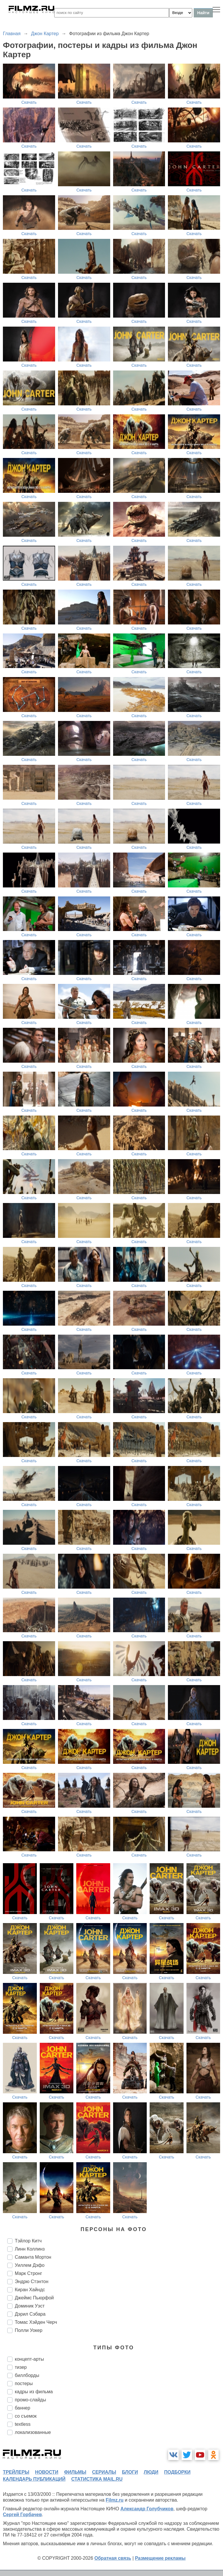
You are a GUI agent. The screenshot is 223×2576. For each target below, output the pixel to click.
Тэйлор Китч (28, 2240)
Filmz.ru (115, 2500)
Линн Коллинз (30, 2248)
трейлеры (16, 2472)
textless (22, 2424)
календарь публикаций (34, 2479)
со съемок (26, 2416)
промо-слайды (30, 2399)
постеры (24, 2383)
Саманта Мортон (33, 2257)
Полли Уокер (28, 2330)
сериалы (104, 2472)
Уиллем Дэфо (29, 2265)
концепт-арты (29, 2359)
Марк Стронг (28, 2273)
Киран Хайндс (30, 2289)
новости (46, 2472)
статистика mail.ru (97, 2479)
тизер (21, 2367)
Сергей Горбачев (22, 2514)
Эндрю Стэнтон (31, 2281)
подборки (177, 2472)
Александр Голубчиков (146, 2508)
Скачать (29, 102)
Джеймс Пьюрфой (34, 2297)
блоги (130, 2472)
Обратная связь (113, 2558)
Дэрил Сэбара (30, 2314)
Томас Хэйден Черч (36, 2322)
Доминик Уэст (30, 2305)
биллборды (27, 2375)
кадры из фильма (34, 2391)
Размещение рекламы (160, 2558)
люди (151, 2472)
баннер (22, 2407)
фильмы (75, 2472)
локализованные (33, 2432)
